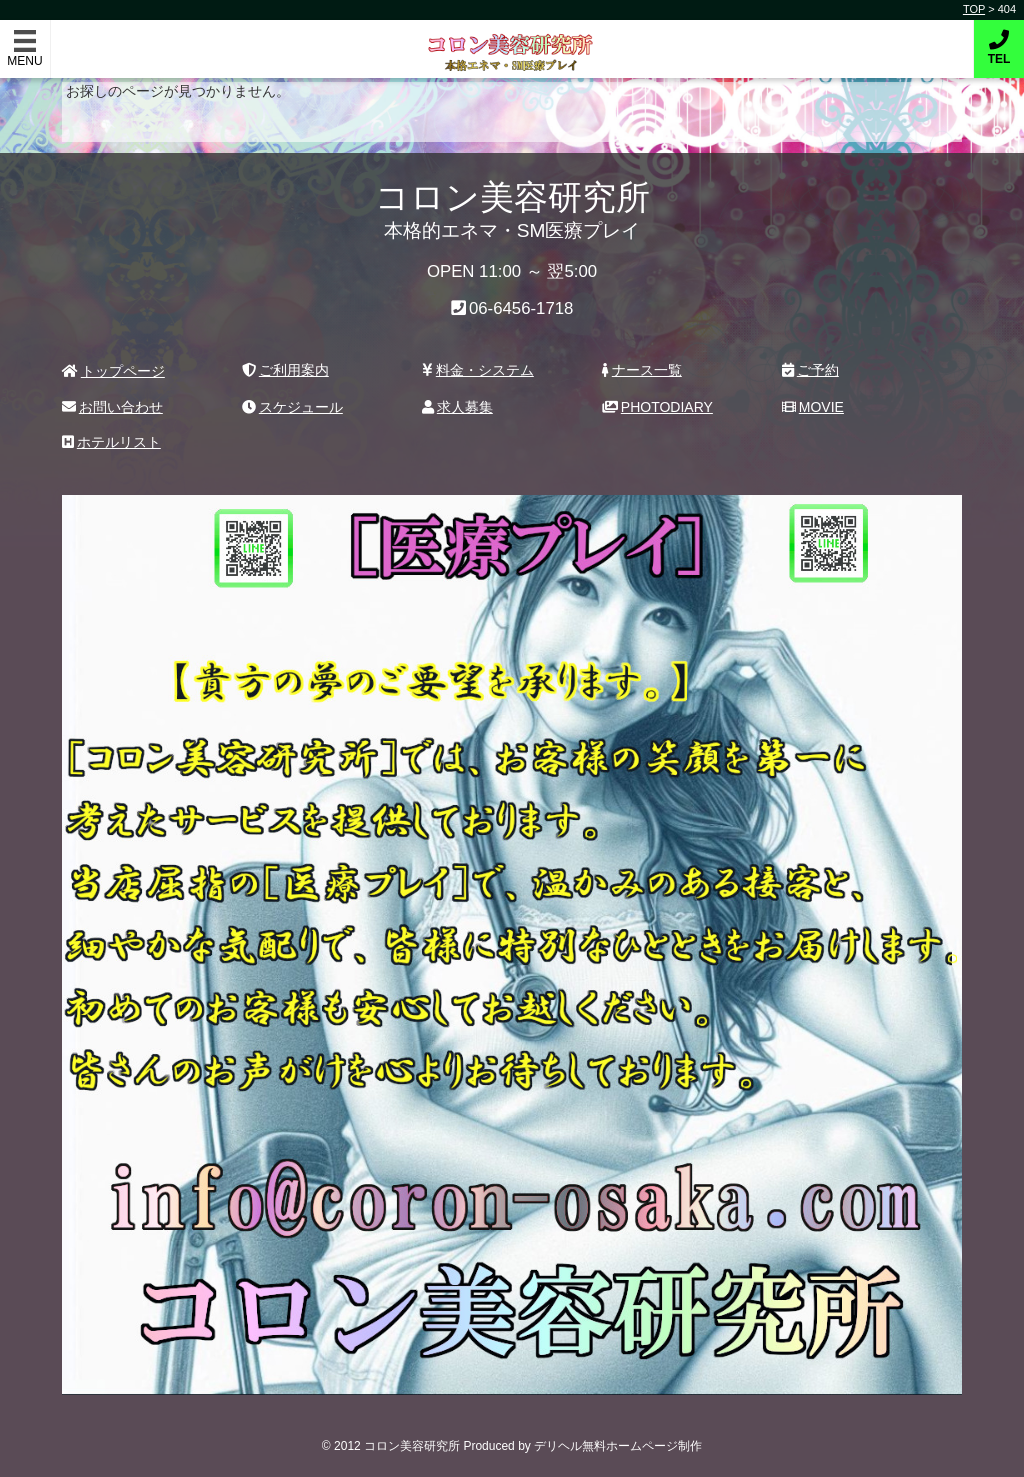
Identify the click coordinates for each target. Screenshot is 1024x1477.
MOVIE (813, 407)
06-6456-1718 (521, 308)
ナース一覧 (642, 370)
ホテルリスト (111, 442)
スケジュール (292, 407)
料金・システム (478, 370)
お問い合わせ (112, 407)
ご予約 (810, 370)
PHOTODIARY (657, 407)
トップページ (113, 371)
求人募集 (457, 407)
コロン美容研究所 (512, 38)
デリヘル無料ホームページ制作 (618, 1446)
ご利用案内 (285, 370)
